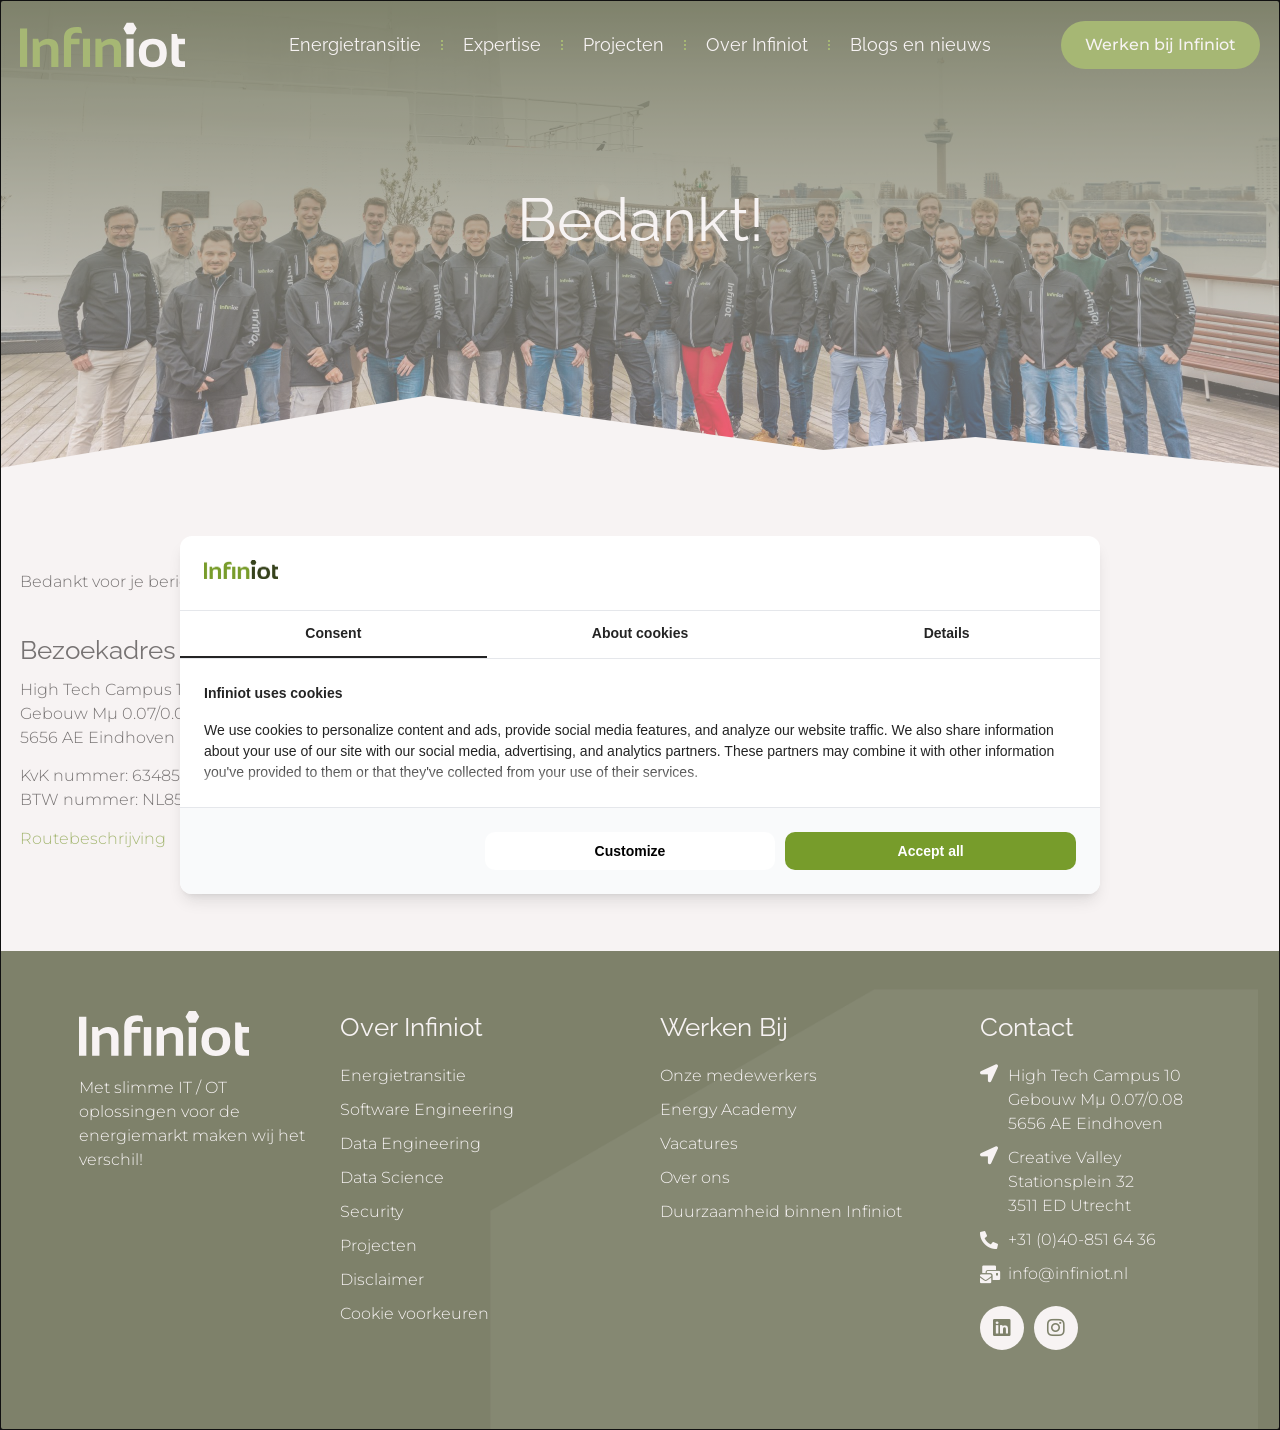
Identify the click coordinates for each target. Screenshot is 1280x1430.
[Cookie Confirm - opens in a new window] (1071, 573)
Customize (630, 851)
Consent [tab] (333, 633)
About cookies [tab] (640, 633)
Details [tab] (947, 633)
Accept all (931, 851)
